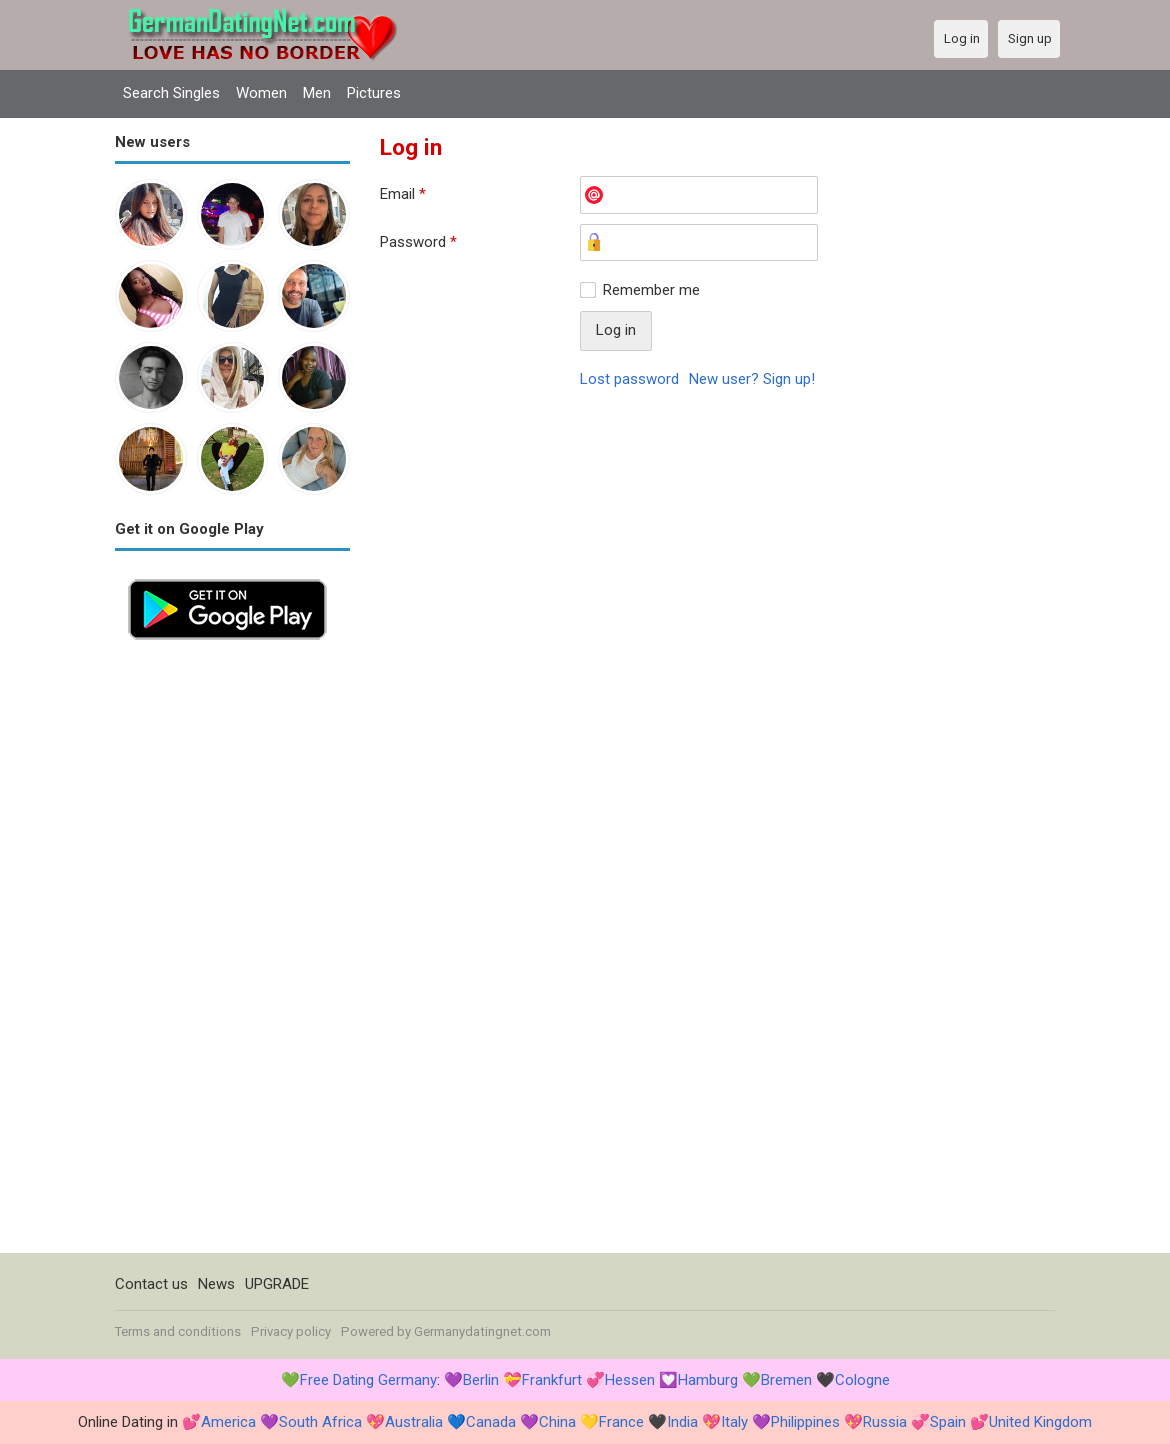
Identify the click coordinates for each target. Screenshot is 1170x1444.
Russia (885, 1422)
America (228, 1422)
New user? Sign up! (752, 379)
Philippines (805, 1422)
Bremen (786, 1380)
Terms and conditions (178, 1331)
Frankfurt (552, 1380)
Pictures (374, 93)
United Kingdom (1040, 1422)
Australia (414, 1422)
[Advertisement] (232, 953)
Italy (734, 1422)
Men (317, 93)
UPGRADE (277, 1284)
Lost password (629, 379)
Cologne (862, 1380)
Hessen (630, 1380)
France (621, 1422)
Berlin (481, 1380)
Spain (948, 1422)
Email (403, 194)
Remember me (651, 290)
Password (418, 242)
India (682, 1422)
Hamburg (708, 1380)
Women (261, 93)
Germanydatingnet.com (482, 1331)
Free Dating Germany (368, 1380)
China (557, 1422)
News (216, 1284)
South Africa (320, 1422)
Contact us (151, 1284)
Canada (491, 1422)
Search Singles (171, 93)
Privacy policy (291, 1331)
